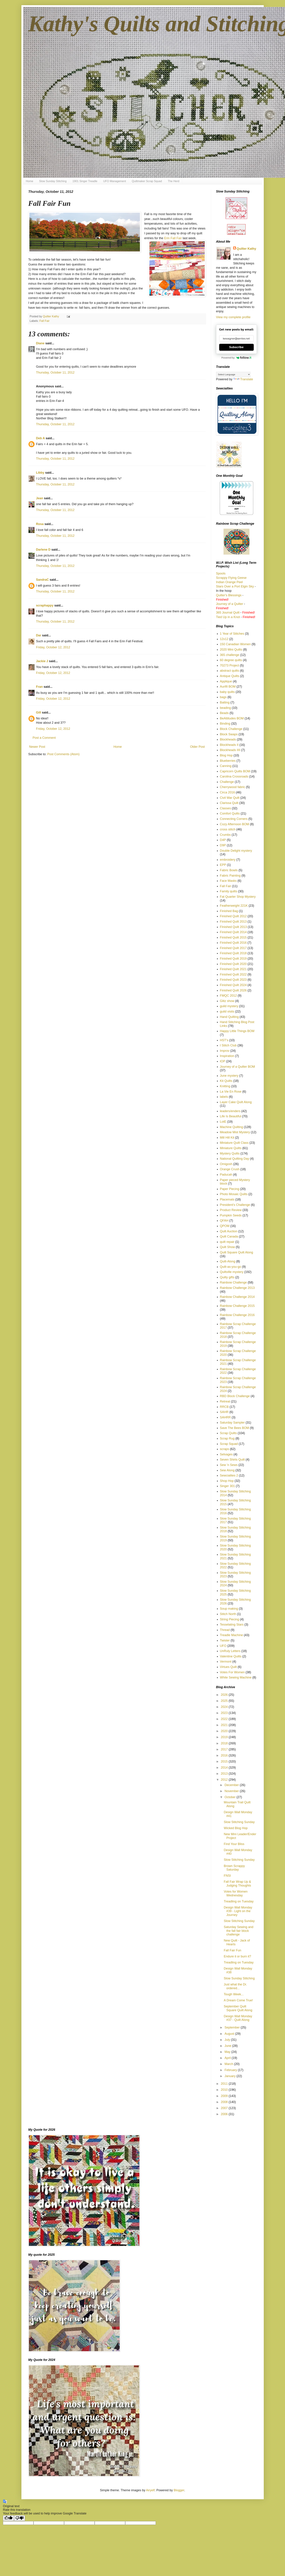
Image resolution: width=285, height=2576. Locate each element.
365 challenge (229, 655)
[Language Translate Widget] (233, 374)
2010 (225, 2089)
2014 (225, 1767)
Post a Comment (44, 737)
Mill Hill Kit (227, 1137)
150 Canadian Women (235, 644)
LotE (223, 1121)
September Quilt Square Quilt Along (238, 2008)
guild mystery (229, 1006)
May (228, 2052)
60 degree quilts (231, 660)
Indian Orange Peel (229, 582)
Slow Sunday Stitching (52, 181)
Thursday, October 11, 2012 (55, 372)
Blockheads (228, 739)
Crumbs (225, 834)
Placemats (227, 1199)
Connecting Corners (234, 819)
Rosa (40, 524)
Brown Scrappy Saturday (234, 1867)
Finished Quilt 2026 (233, 990)
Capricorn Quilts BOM (235, 771)
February (231, 2070)
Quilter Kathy (246, 248)
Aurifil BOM (228, 686)
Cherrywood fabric (232, 787)
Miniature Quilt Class (234, 1142)
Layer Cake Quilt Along (236, 1102)
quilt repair (227, 1242)
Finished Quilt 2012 (233, 916)
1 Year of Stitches (232, 633)
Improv (224, 1050)
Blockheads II (229, 745)
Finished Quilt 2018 (233, 953)
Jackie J (42, 661)
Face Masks (228, 880)
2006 (225, 2114)
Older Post (197, 746)
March (229, 2064)
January (230, 2076)
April (228, 2058)
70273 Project (229, 665)
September (233, 2027)
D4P (223, 840)
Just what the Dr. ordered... (235, 1986)
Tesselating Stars (232, 1624)
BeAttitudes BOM (232, 718)
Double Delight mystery (236, 850)
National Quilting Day (234, 1158)
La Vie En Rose (230, 1091)
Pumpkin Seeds (231, 1215)
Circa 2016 (227, 792)
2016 (225, 1755)
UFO (223, 1646)
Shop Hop (227, 1481)
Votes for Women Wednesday (236, 1893)
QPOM (224, 1226)
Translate (243, 379)
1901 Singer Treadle (84, 181)
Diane (40, 343)
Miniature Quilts (230, 1148)
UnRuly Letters (230, 1651)
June (228, 2046)
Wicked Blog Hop (236, 1828)
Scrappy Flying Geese (231, 577)
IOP (222, 1061)
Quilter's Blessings (229, 595)
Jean (40, 498)
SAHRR (225, 1417)
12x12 (224, 639)
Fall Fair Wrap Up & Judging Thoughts (237, 1883)
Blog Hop (226, 755)
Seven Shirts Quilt (232, 1459)
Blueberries (228, 760)
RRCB (224, 1407)
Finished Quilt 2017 (233, 948)
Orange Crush (229, 1169)
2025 (225, 1701)
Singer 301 (227, 1486)
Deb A (40, 438)
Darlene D (43, 549)
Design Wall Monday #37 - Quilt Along (238, 2018)
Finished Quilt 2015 (233, 937)
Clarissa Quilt (229, 803)
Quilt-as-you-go (230, 1266)
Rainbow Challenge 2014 (237, 1297)
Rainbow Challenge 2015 (237, 1306)
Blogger (179, 2490)
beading (225, 708)
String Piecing (229, 1619)
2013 (225, 1773)
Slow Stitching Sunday (239, 1822)
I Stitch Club (228, 1045)
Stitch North (228, 1614)
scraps (224, 1449)
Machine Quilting (231, 1127)
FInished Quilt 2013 (233, 927)
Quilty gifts (227, 1277)
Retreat (225, 1401)
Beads (224, 713)
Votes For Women (232, 1672)
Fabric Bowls (229, 870)
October (230, 1797)
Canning (225, 766)
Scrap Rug (227, 1438)
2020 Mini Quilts (231, 649)
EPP (223, 865)
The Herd (173, 181)
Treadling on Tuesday (238, 1901)
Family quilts (228, 891)
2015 (225, 1761)
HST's (224, 1040)
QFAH (224, 1220)
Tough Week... (234, 1994)
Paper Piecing (229, 1189)
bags (223, 697)
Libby (40, 472)
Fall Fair (44, 320)
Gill (38, 712)
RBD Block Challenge (235, 1396)
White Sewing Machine (235, 1677)
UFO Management (114, 181)
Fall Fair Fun (232, 1950)
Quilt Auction (228, 1231)
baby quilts (227, 692)
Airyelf (150, 2490)
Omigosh (226, 1164)
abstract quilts (229, 670)
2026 (225, 1694)
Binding (225, 723)
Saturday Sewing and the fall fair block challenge (238, 1930)
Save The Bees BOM (234, 1428)
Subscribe (236, 347)
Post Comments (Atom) (63, 754)
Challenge (227, 782)
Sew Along (227, 1470)
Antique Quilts (229, 676)
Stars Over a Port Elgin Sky (235, 586)
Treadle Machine (231, 1635)
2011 (225, 2083)
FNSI (227, 1875)
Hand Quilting (229, 1017)
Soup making (229, 1608)
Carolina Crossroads (234, 776)
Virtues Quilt (228, 1667)
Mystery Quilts (230, 1153)
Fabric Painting (230, 875)
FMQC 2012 (228, 995)
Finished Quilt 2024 (233, 985)
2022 (225, 1719)
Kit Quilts (226, 1081)
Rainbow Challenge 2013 (237, 1288)
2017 (225, 1749)
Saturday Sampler (232, 1422)
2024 (225, 1707)
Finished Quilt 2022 (233, 974)
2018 (225, 1743)
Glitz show (227, 1001)
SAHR (224, 1412)
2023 (225, 1713)
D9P (223, 845)
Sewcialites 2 (229, 1475)
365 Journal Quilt (228, 612)
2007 (225, 2108)
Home (29, 181)
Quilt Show (227, 1247)
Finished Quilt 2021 (233, 969)
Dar (38, 635)
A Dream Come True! (238, 2000)
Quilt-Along (227, 1261)
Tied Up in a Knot (228, 617)
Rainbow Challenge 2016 (237, 1315)
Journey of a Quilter (229, 604)
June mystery (229, 1075)
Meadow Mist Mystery (235, 1132)
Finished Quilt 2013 (233, 921)
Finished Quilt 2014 (233, 932)
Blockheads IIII (230, 750)
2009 (225, 2096)
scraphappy (45, 605)
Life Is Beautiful (230, 1116)
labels (224, 1096)
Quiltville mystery (231, 1272)
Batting (225, 702)
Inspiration (227, 1056)
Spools (221, 573)
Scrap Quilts (228, 1433)
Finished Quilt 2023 (233, 979)
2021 (225, 1725)
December (232, 1785)
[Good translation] (8, 2518)
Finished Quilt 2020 (233, 964)
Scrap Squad (229, 1444)
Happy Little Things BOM (237, 1031)
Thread (225, 1630)
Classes (225, 808)
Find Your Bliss (234, 1844)
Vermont (225, 1661)
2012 (225, 1779)
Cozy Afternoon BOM (234, 824)
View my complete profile (233, 317)
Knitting (225, 1086)
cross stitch (227, 829)
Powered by (236, 357)
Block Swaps (229, 734)
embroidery (227, 859)
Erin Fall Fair (173, 238)
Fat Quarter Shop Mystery (238, 896)
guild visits (227, 1011)
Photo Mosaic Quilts (234, 1194)
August (230, 2033)
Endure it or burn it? (237, 1956)
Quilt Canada (229, 1236)
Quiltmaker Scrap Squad (147, 181)
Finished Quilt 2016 (233, 942)
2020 (225, 1731)
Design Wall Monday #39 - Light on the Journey (238, 1911)
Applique (226, 681)
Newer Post (37, 746)
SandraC (42, 579)
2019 (225, 1737)
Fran (39, 686)
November (232, 1791)
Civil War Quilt (229, 797)
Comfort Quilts (230, 813)
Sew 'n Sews (229, 1465)
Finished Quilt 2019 (233, 958)
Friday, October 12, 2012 (53, 647)
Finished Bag (229, 911)
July (228, 2039)
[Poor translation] (19, 2518)
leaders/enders (230, 1111)
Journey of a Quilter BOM (237, 1066)
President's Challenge (235, 1205)
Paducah (226, 1174)
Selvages (226, 1454)
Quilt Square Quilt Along (236, 1252)
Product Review (231, 1210)
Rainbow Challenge (233, 1282)
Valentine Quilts (230, 1656)
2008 (225, 2102)
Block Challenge (231, 729)
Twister (225, 1640)
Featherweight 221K (234, 905)
